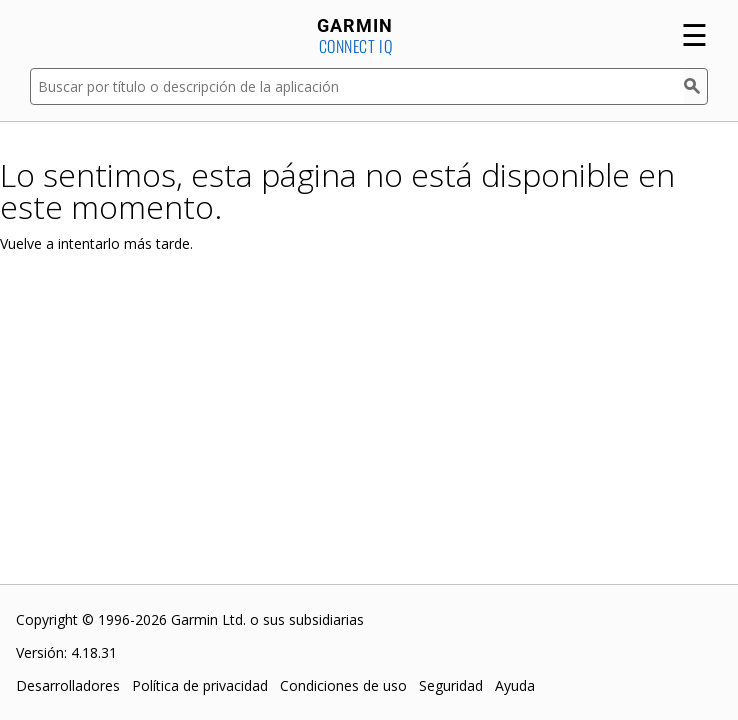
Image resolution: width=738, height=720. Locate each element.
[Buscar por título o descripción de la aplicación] (357, 86)
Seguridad (451, 685)
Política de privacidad (200, 685)
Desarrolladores (68, 685)
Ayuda (515, 685)
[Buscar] (696, 86)
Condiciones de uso (343, 685)
